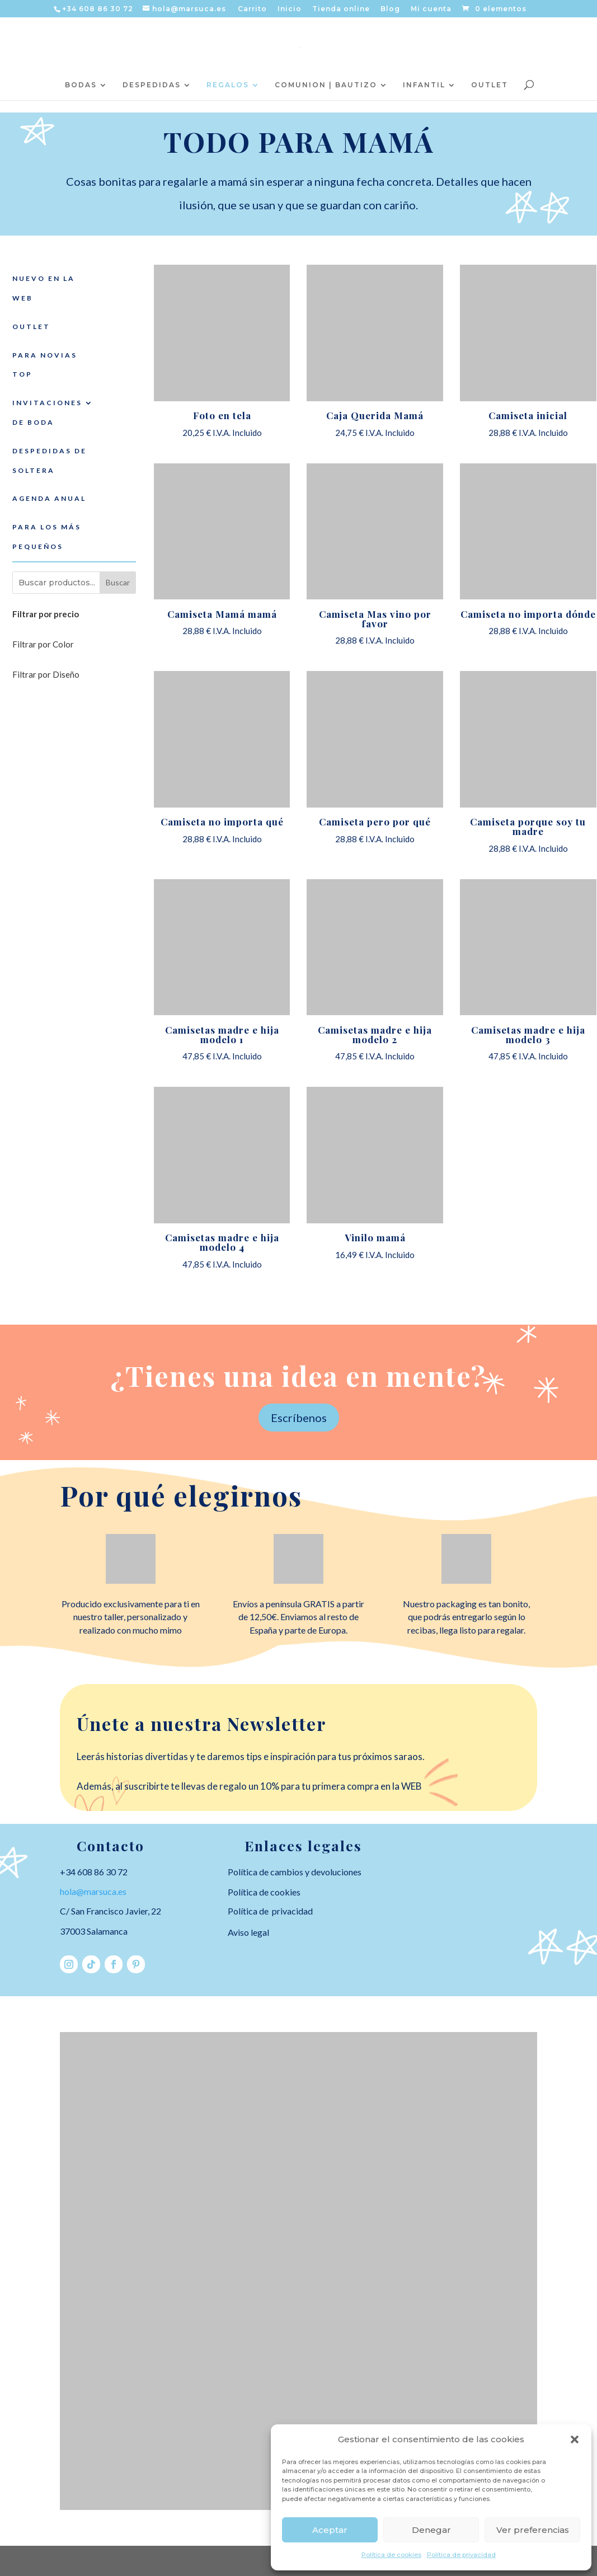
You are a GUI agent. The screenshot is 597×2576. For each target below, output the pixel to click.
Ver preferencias (532, 2530)
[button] (574, 2439)
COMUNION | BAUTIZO (326, 85)
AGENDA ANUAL (49, 498)
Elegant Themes (152, 2560)
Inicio (290, 9)
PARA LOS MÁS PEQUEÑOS (46, 537)
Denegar (431, 2530)
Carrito (252, 9)
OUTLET (489, 85)
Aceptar (329, 2530)
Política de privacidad (461, 2555)
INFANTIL (424, 85)
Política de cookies (391, 2555)
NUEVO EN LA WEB (43, 288)
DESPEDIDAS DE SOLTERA (49, 461)
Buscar (118, 582)
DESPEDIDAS (152, 85)
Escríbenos (299, 1417)
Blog (390, 9)
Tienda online (341, 9)
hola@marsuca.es (93, 1891)
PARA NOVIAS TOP (44, 365)
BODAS (81, 85)
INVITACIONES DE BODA (47, 412)
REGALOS (227, 85)
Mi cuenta (431, 9)
